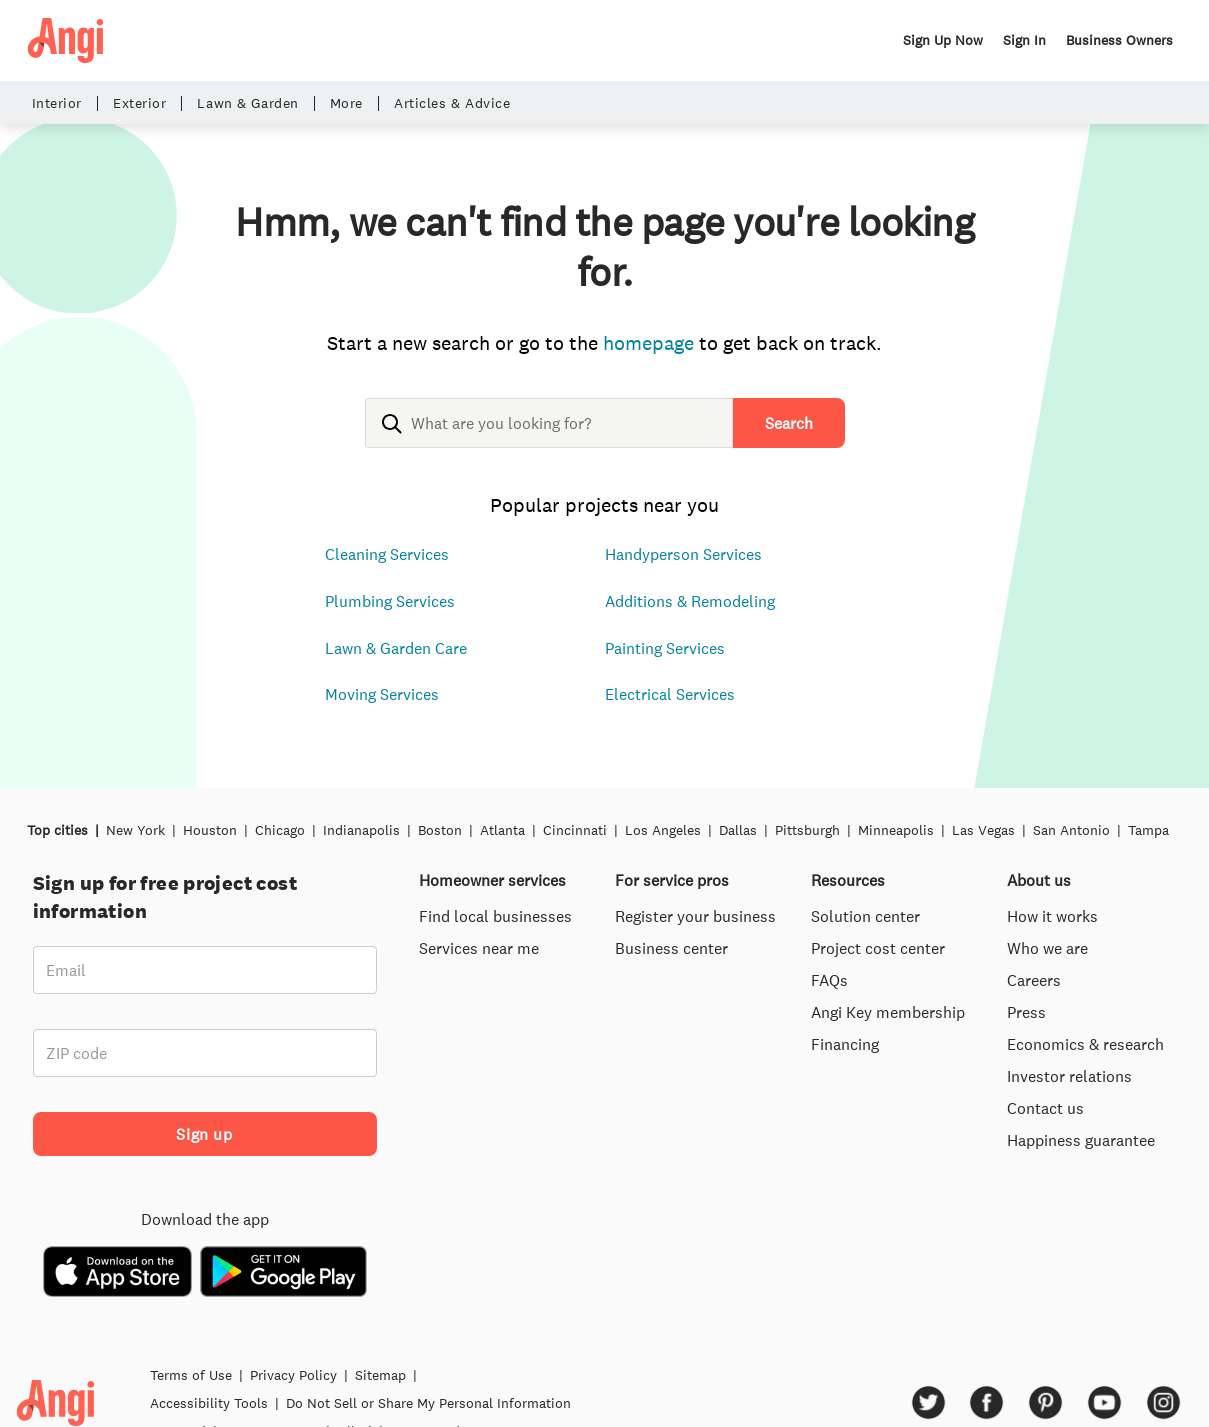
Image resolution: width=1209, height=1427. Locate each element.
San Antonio (1071, 830)
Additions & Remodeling (690, 601)
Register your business (695, 916)
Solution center (865, 916)
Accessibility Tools (209, 1403)
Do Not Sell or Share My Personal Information (428, 1403)
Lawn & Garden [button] (247, 103)
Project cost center (878, 948)
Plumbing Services (390, 601)
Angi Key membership (888, 1012)
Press (1026, 1012)
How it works (1052, 916)
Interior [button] (57, 103)
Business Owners (1119, 40)
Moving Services (382, 694)
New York (135, 830)
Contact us (1045, 1108)
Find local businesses (495, 916)
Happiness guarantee (1081, 1140)
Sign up (204, 1134)
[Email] (205, 970)
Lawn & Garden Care (396, 648)
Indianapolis (361, 830)
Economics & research (1085, 1044)
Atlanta (502, 830)
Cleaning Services (387, 554)
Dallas (738, 830)
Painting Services (665, 648)
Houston (210, 830)
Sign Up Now (943, 40)
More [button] (346, 103)
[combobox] (549, 439)
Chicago (280, 830)
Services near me (479, 948)
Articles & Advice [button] (452, 103)
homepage (648, 342)
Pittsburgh (807, 830)
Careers (1034, 980)
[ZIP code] (205, 1053)
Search (789, 423)
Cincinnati (575, 830)
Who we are (1047, 948)
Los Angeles (663, 830)
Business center (671, 948)
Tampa (1148, 830)
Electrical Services (670, 694)
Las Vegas (983, 830)
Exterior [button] (139, 103)
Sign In (1024, 40)
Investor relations (1069, 1076)
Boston (440, 830)
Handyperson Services (683, 554)
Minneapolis (896, 830)
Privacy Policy (293, 1375)
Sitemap (380, 1375)
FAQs (829, 980)
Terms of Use (191, 1375)
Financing (845, 1044)
